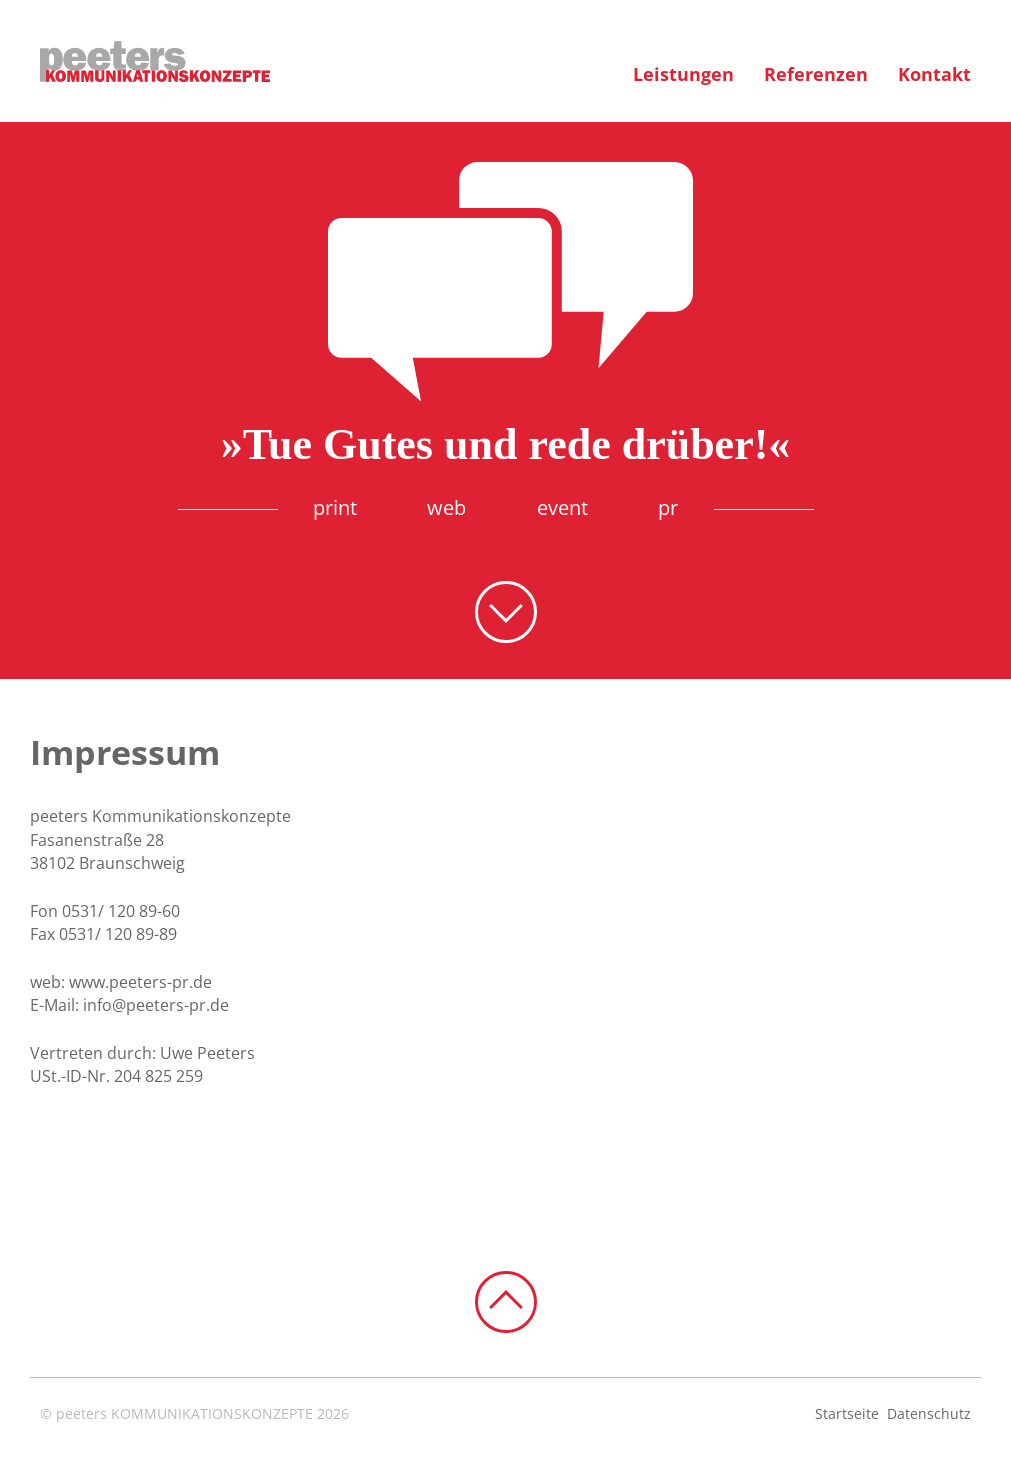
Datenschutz (929, 1413)
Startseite (847, 1413)
